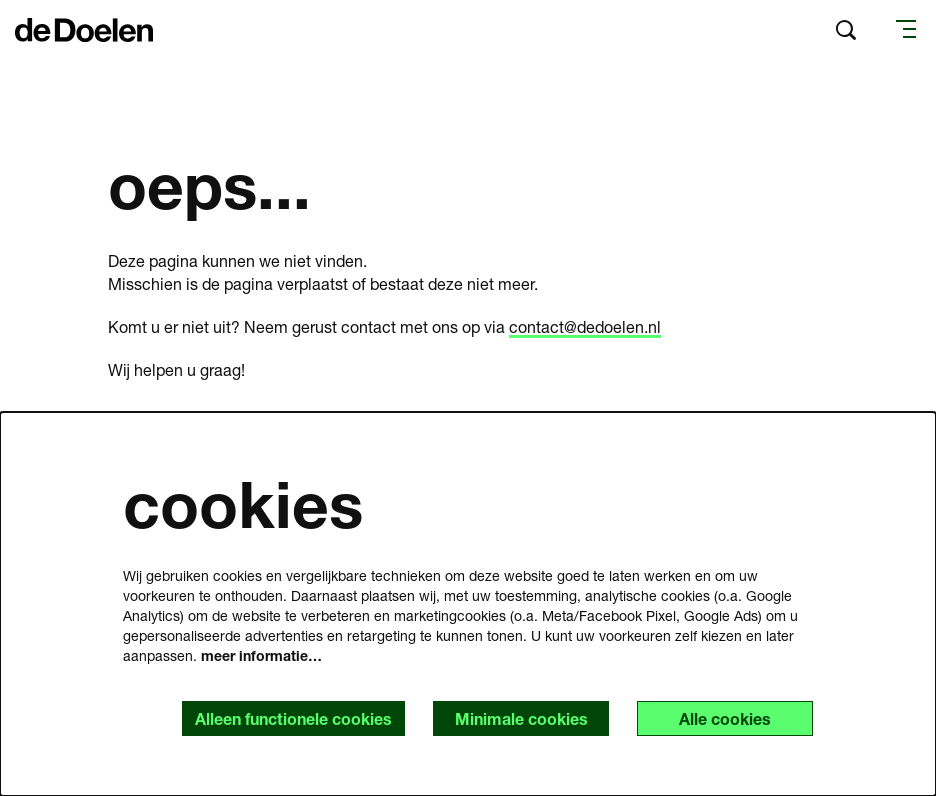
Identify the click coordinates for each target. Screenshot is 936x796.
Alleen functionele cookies (293, 718)
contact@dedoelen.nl (585, 326)
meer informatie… (261, 655)
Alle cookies (725, 718)
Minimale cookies (521, 718)
